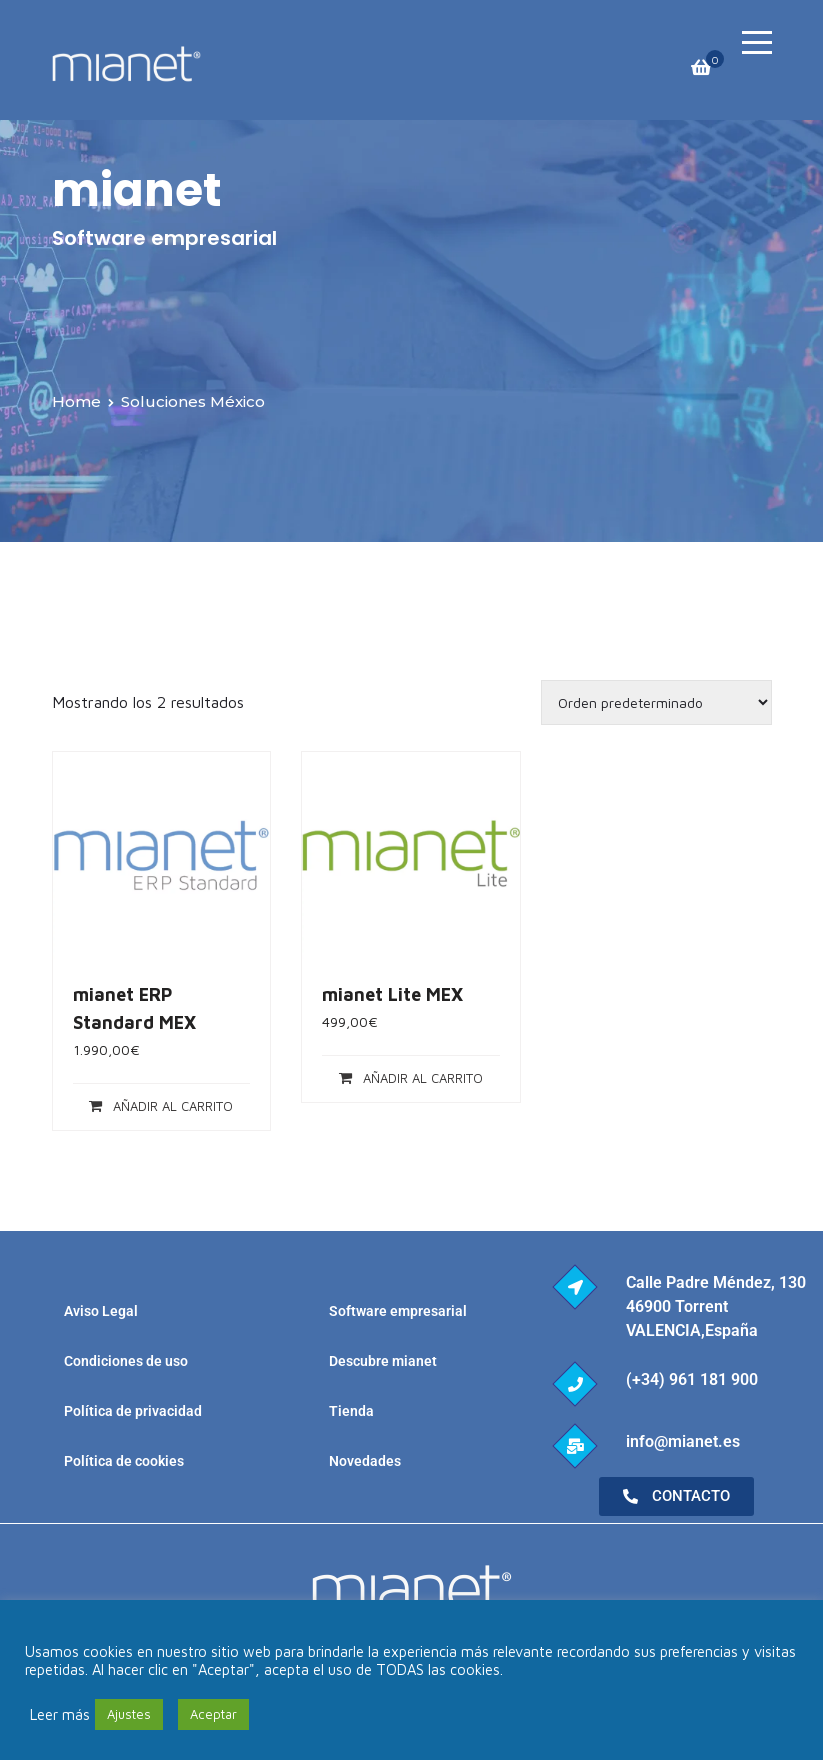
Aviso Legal (101, 1311)
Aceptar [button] (213, 1714)
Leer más (60, 1714)
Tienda (351, 1411)
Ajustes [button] (129, 1714)
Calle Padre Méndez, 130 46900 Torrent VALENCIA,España (716, 1306)
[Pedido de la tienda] (656, 702)
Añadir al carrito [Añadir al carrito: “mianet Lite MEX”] (423, 1078)
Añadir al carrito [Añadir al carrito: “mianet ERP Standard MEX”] (173, 1106)
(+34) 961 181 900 (692, 1379)
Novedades (365, 1461)
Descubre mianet (383, 1361)
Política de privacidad (133, 1411)
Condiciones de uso (126, 1361)
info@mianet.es (683, 1441)
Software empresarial (398, 1311)
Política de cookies (124, 1461)
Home (76, 401)
